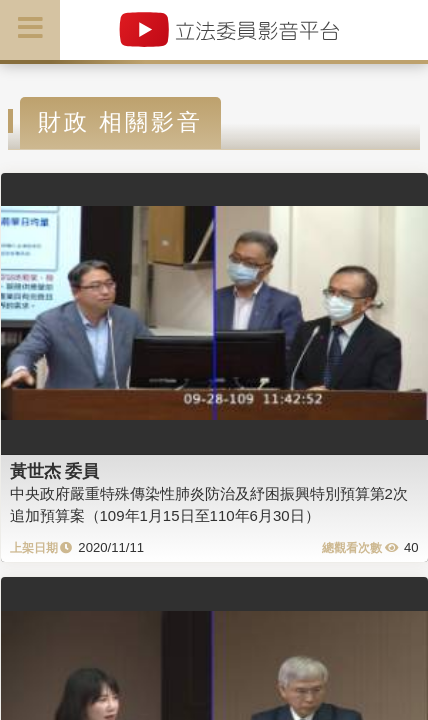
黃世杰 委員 (55, 471)
